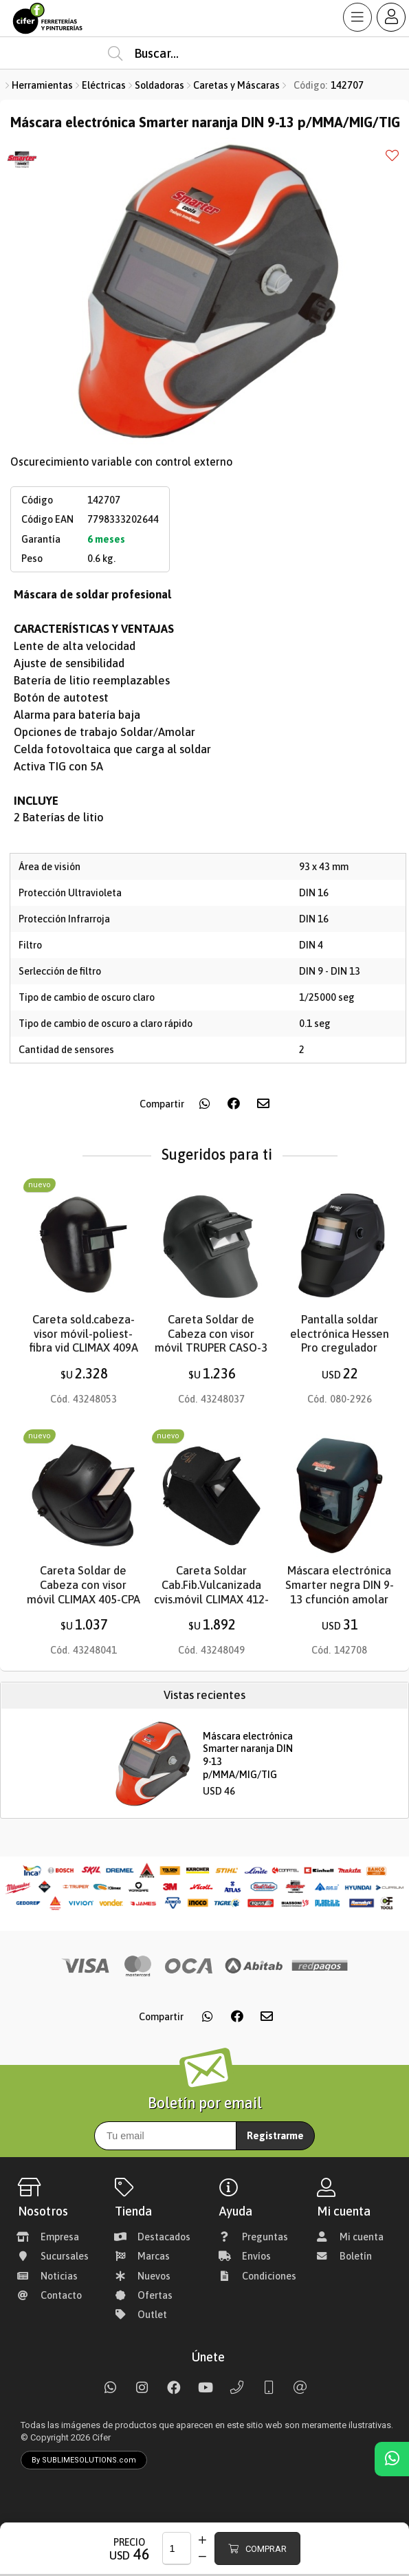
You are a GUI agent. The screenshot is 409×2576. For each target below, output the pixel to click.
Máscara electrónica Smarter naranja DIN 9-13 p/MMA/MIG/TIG (248, 1755)
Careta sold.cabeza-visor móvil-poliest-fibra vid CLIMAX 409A (83, 1333)
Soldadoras (159, 85)
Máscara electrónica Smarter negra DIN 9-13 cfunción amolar (339, 1584)
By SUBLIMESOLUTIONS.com (84, 2460)
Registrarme (275, 2135)
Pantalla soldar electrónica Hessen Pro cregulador (339, 1333)
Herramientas (42, 85)
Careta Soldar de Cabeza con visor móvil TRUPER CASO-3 (211, 1333)
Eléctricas (104, 85)
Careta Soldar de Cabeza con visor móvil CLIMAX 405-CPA (83, 1584)
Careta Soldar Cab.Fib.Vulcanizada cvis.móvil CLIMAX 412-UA (211, 1592)
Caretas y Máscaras (236, 85)
